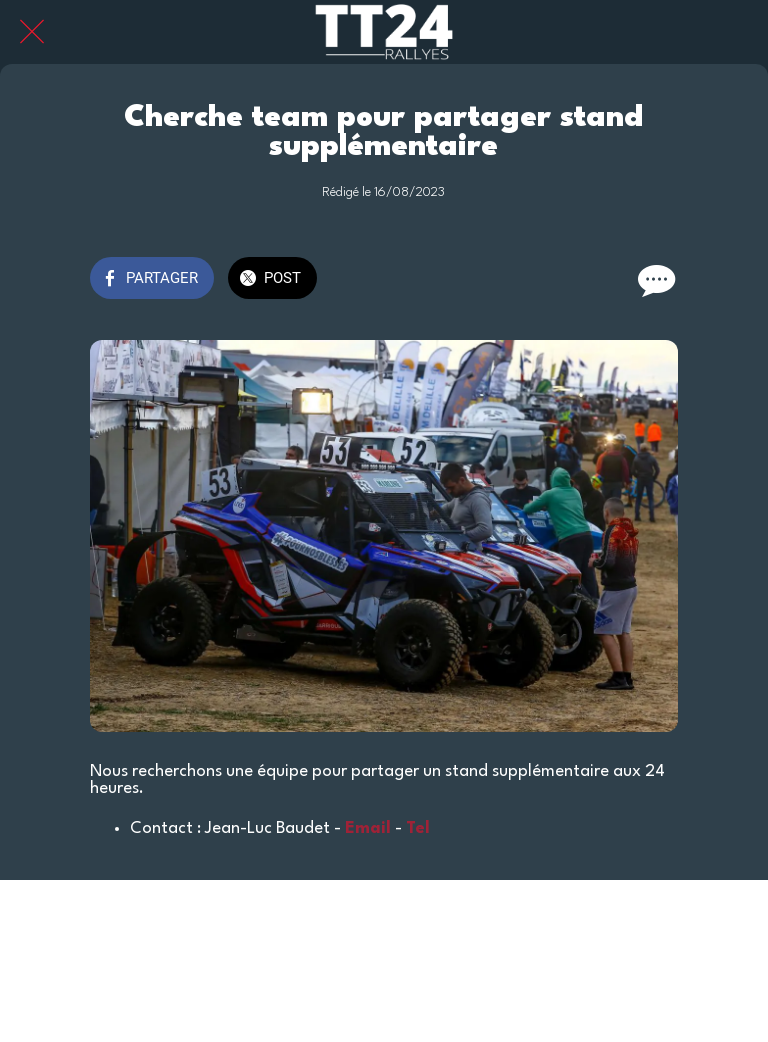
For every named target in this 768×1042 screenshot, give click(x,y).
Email (368, 828)
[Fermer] (32, 32)
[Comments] (654, 280)
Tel (418, 828)
